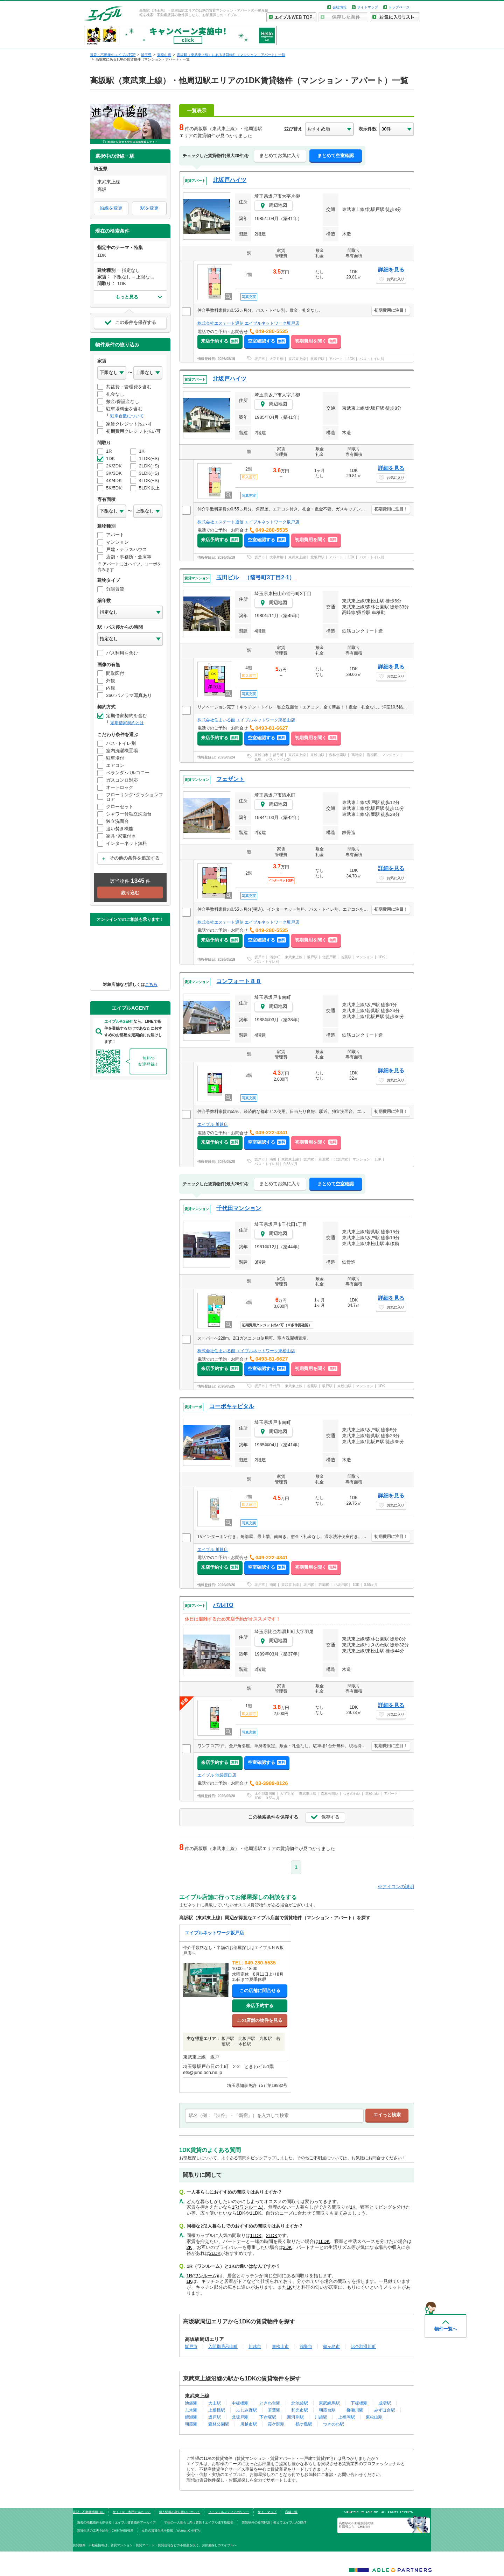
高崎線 (356, 755)
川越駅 (321, 2417)
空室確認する (267, 341)
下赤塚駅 (267, 2417)
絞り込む (130, 892)
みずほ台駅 (384, 2410)
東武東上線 (297, 359)
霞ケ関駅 (276, 2424)
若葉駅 (346, 957)
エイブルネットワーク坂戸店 (214, 1932)
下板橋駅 (359, 2403)
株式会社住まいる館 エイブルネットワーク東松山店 (246, 720)
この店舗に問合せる (259, 1990)
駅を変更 (149, 208)
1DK (351, 359)
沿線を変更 (111, 208)
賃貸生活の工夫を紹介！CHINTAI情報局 (105, 2530)
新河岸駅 (295, 2417)
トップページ (399, 7)
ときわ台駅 (269, 2403)
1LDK (255, 2213)
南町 (273, 1159)
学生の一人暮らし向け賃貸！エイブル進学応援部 (198, 2522)
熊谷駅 (371, 755)
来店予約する (220, 341)
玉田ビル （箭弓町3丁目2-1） (255, 577)
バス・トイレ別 (371, 359)
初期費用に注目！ (391, 310)
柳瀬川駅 (354, 2410)
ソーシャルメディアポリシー (228, 2512)
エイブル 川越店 (212, 1124)
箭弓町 (278, 755)
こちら (151, 984)
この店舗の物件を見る (259, 2020)
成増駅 (384, 2403)
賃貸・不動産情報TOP (88, 2512)
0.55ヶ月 (290, 1164)
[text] (274, 2116)
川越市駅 (248, 2424)
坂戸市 (259, 359)
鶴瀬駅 (191, 2417)
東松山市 (261, 755)
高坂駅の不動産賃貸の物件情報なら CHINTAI (356, 2524)
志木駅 (191, 2410)
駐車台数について (127, 416)
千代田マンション (238, 1208)
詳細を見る (391, 270)
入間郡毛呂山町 (223, 2346)
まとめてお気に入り (279, 155)
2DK (287, 2247)
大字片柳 (277, 359)
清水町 (275, 957)
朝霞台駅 (327, 2410)
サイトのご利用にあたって (131, 2512)
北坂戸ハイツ (229, 180)
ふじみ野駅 (246, 2410)
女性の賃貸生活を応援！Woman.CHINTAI (171, 2530)
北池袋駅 (299, 2403)
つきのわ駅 (351, 1793)
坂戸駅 (312, 957)
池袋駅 (191, 2403)
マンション (390, 755)
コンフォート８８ (238, 981)
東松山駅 (317, 755)
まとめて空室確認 (335, 155)
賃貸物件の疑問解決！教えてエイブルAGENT (274, 2522)
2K (189, 2247)
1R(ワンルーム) (248, 2207)
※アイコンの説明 (396, 1886)
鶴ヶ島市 (331, 2346)
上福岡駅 (346, 2417)
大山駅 (214, 2403)
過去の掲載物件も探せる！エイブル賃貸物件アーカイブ (116, 2522)
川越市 (254, 2346)
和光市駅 (299, 2410)
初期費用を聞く (316, 341)
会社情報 (339, 7)
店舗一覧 (291, 2512)
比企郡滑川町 (264, 1793)
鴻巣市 (306, 2346)
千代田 (275, 1386)
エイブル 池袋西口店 (216, 1775)
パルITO (223, 1605)
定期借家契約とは (127, 722)
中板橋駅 (240, 2403)
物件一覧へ (445, 2328)
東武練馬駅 (329, 2403)
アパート (336, 359)
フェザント (230, 779)
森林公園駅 (337, 755)
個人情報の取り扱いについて (179, 2512)
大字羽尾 (287, 1793)
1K (353, 2207)
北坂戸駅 (317, 359)
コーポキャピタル (231, 1406)
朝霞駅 (191, 2424)
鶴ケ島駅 (303, 2424)
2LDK (272, 2235)
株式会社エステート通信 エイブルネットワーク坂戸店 (248, 323)
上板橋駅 (216, 2410)
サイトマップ (367, 7)
